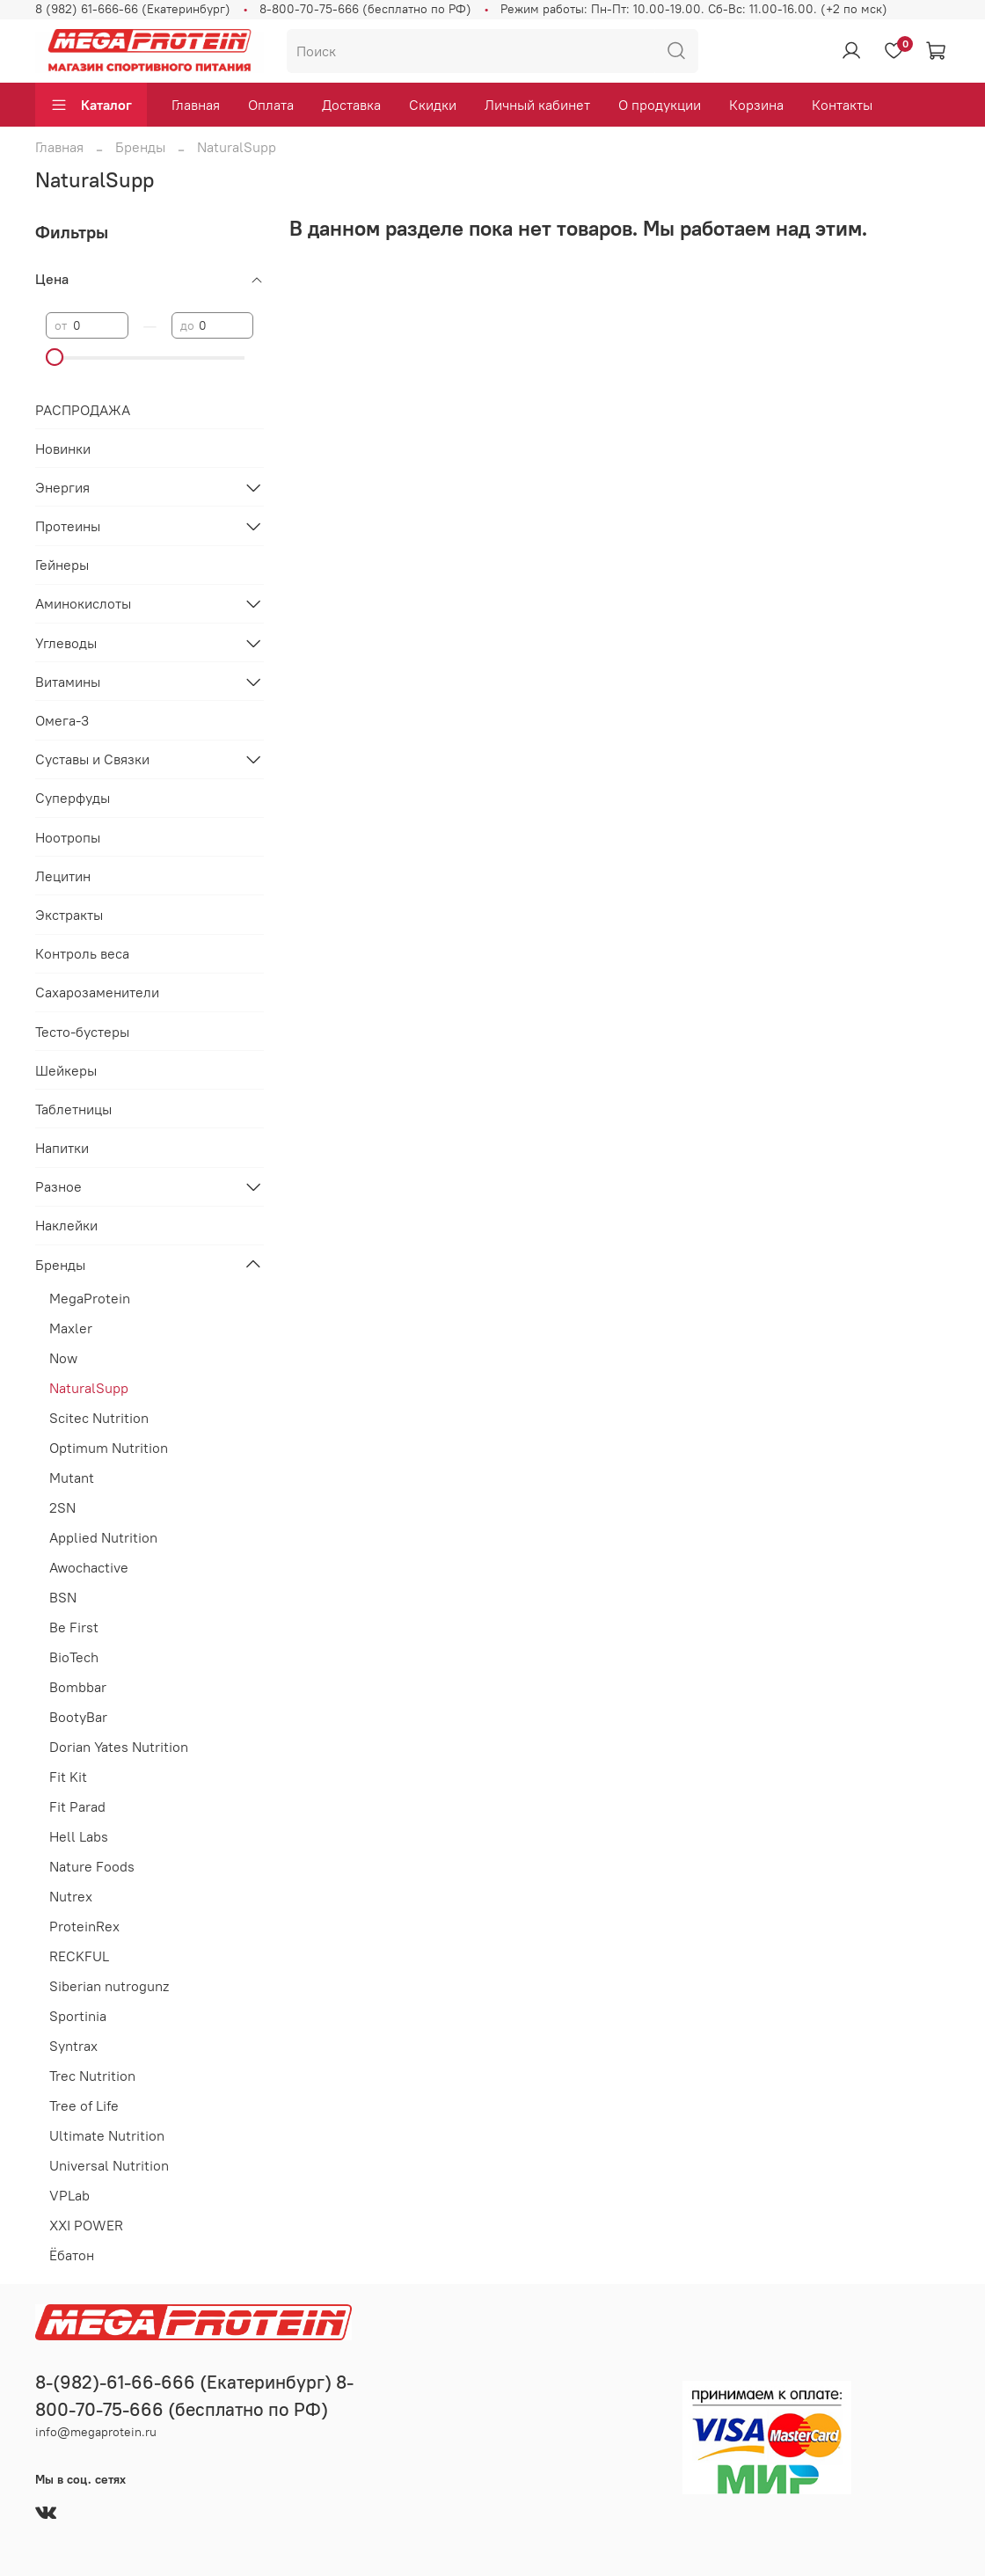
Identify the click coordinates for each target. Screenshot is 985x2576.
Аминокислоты (83, 603)
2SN (62, 1507)
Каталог (91, 104)
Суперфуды (72, 797)
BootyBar (78, 1717)
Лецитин (63, 876)
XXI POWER (86, 2225)
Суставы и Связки (92, 759)
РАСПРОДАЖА (82, 410)
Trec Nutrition (92, 2075)
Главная (195, 104)
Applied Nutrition (103, 1537)
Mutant (71, 1477)
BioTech (73, 1657)
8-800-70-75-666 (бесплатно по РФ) (365, 9)
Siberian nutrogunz (109, 1986)
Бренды (140, 147)
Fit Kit (68, 1776)
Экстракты (69, 914)
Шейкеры (66, 1070)
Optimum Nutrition (108, 1447)
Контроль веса (82, 953)
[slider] (54, 357)
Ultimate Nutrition (106, 2135)
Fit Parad (77, 1806)
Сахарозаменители (97, 992)
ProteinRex (84, 1926)
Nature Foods (92, 1866)
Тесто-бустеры (82, 1031)
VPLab (69, 2195)
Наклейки (66, 1225)
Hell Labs (78, 1836)
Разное (58, 1186)
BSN (63, 1597)
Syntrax (73, 2045)
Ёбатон (71, 2255)
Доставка (351, 104)
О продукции (659, 104)
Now (63, 1358)
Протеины (67, 526)
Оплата (271, 104)
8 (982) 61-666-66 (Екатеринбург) (132, 9)
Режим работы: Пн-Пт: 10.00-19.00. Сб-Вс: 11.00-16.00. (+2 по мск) (693, 9)
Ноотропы (67, 837)
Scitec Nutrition (99, 1418)
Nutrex (70, 1896)
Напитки (62, 1148)
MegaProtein (89, 1298)
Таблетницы (73, 1109)
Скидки (432, 104)
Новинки (63, 448)
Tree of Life (84, 2105)
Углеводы (66, 643)
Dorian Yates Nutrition (118, 1746)
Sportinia (77, 2016)
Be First (73, 1627)
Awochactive (88, 1567)
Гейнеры (62, 564)
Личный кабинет (537, 104)
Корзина (756, 104)
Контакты (842, 104)
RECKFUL (79, 1956)
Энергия (62, 487)
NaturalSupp (88, 1388)
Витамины (67, 681)
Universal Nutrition (109, 2165)
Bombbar (77, 1687)
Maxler (70, 1328)
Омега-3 (62, 720)
